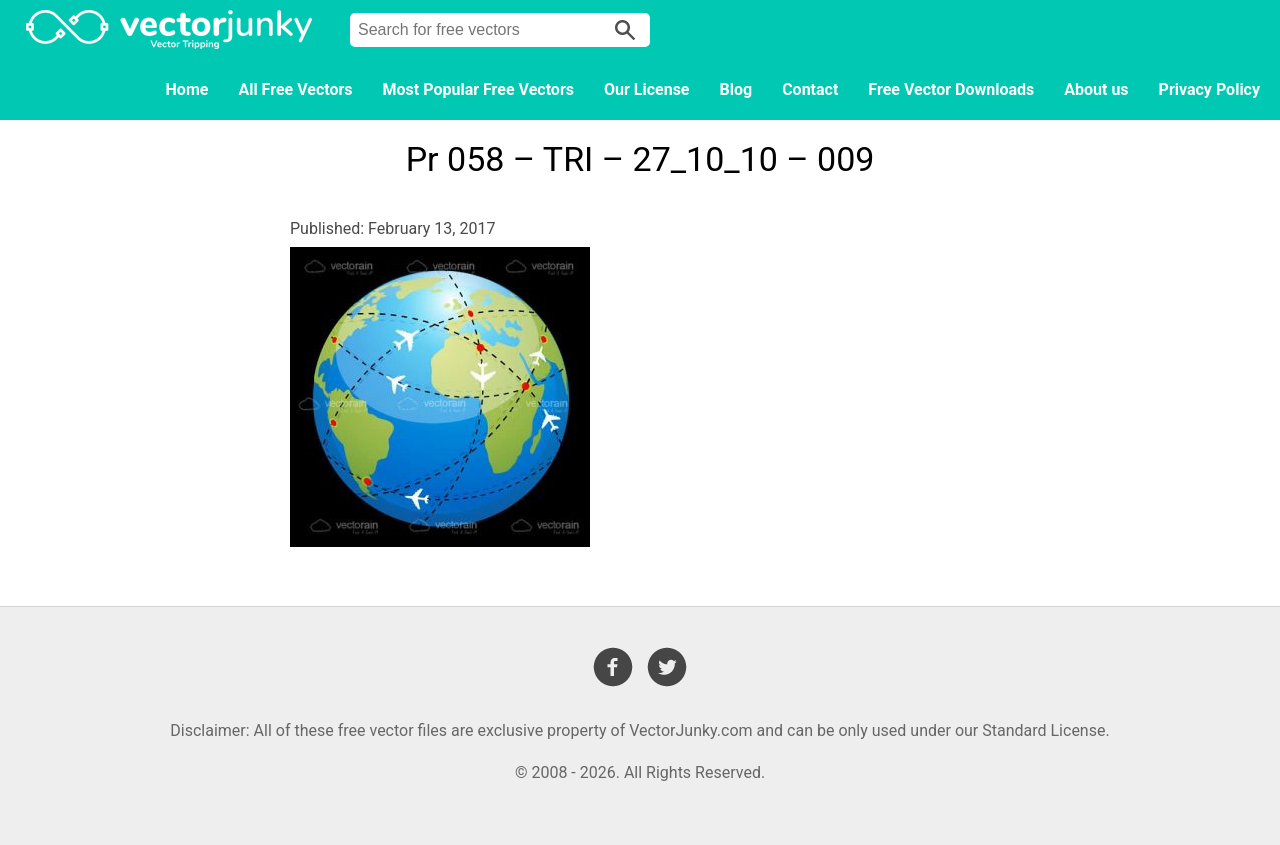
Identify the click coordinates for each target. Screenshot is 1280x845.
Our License (647, 89)
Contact (810, 89)
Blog (736, 89)
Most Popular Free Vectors (478, 89)
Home (187, 89)
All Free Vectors (295, 89)
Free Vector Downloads (951, 89)
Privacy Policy (1209, 89)
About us (1096, 89)
